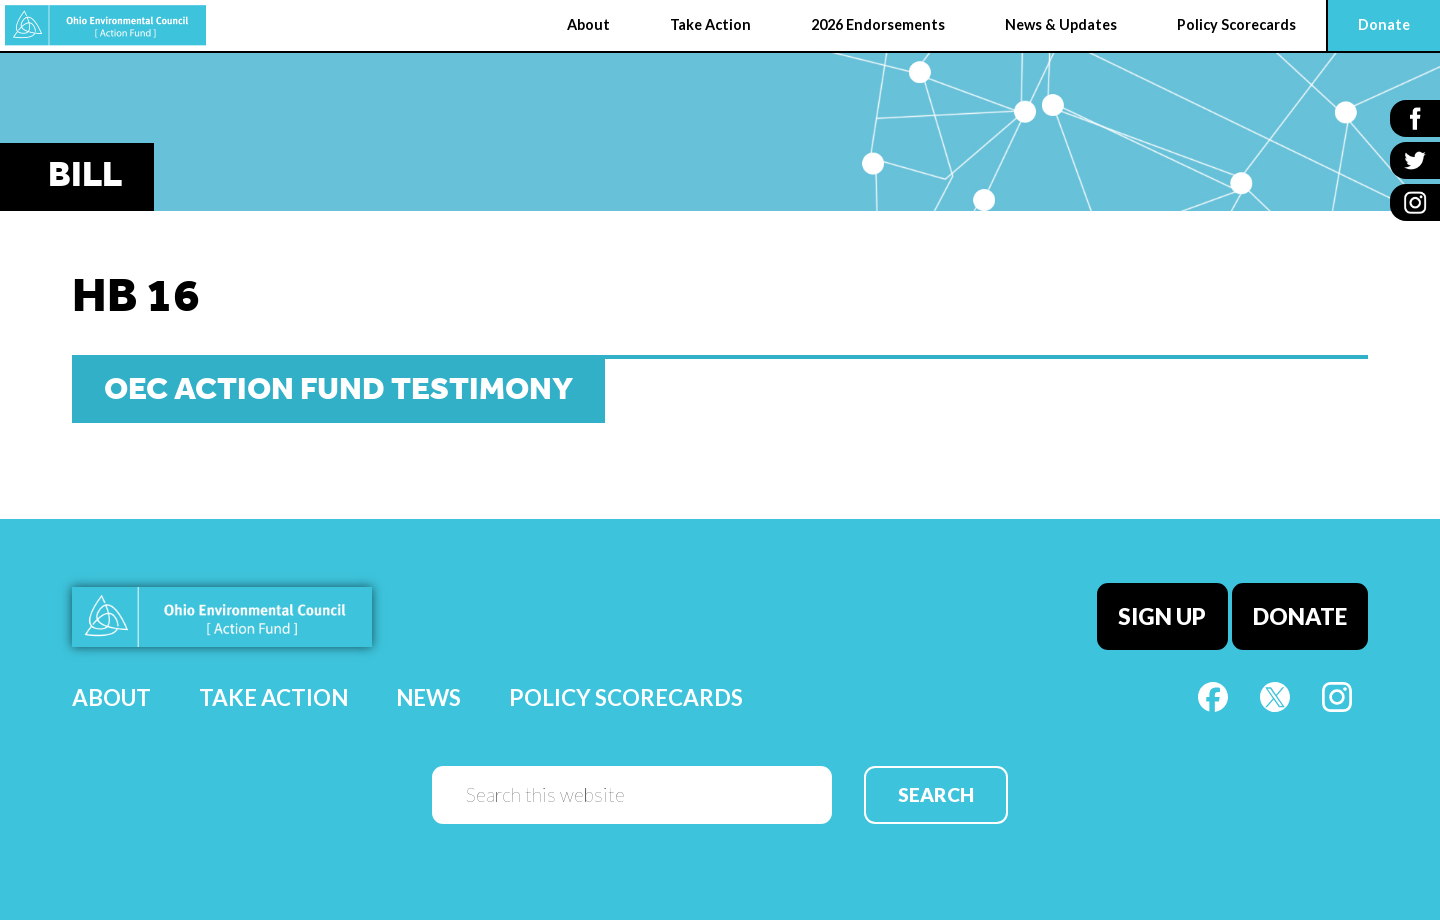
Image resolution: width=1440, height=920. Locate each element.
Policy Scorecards (626, 697)
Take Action (273, 697)
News (428, 697)
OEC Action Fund (105, 25)
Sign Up (1162, 616)
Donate (1300, 616)
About (111, 697)
